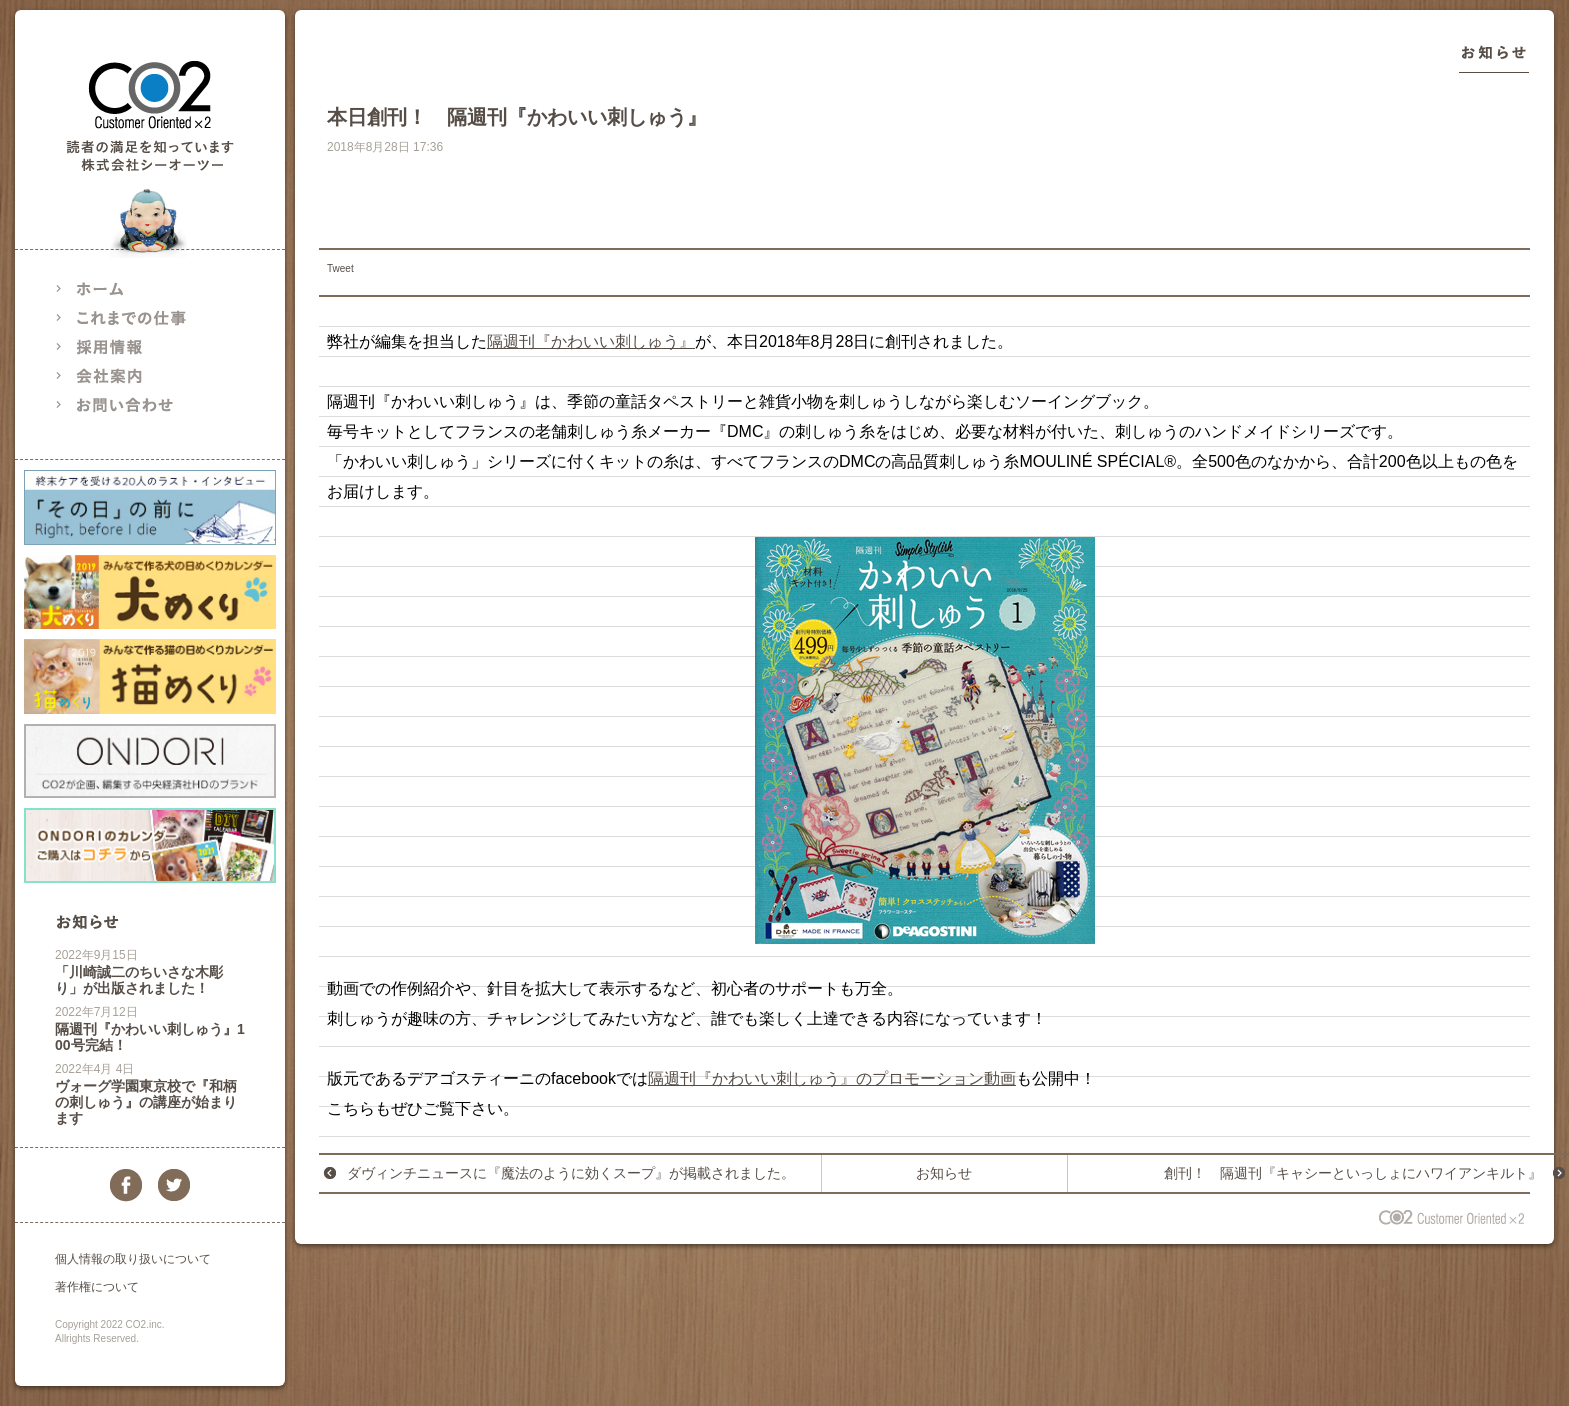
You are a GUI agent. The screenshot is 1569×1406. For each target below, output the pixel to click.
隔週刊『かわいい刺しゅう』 (591, 341)
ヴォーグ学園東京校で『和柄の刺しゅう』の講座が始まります (146, 1102)
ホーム (135, 288)
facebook (126, 1185)
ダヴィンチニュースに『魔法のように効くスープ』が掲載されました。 (571, 1173)
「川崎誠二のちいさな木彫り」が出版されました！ (139, 980)
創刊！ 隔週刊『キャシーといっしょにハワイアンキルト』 (1353, 1173)
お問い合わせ (135, 404)
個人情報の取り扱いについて (133, 1259)
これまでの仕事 (135, 317)
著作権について (97, 1287)
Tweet (340, 268)
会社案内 (135, 375)
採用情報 (135, 346)
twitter (174, 1185)
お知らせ (87, 921)
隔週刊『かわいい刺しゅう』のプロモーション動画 (832, 1078)
